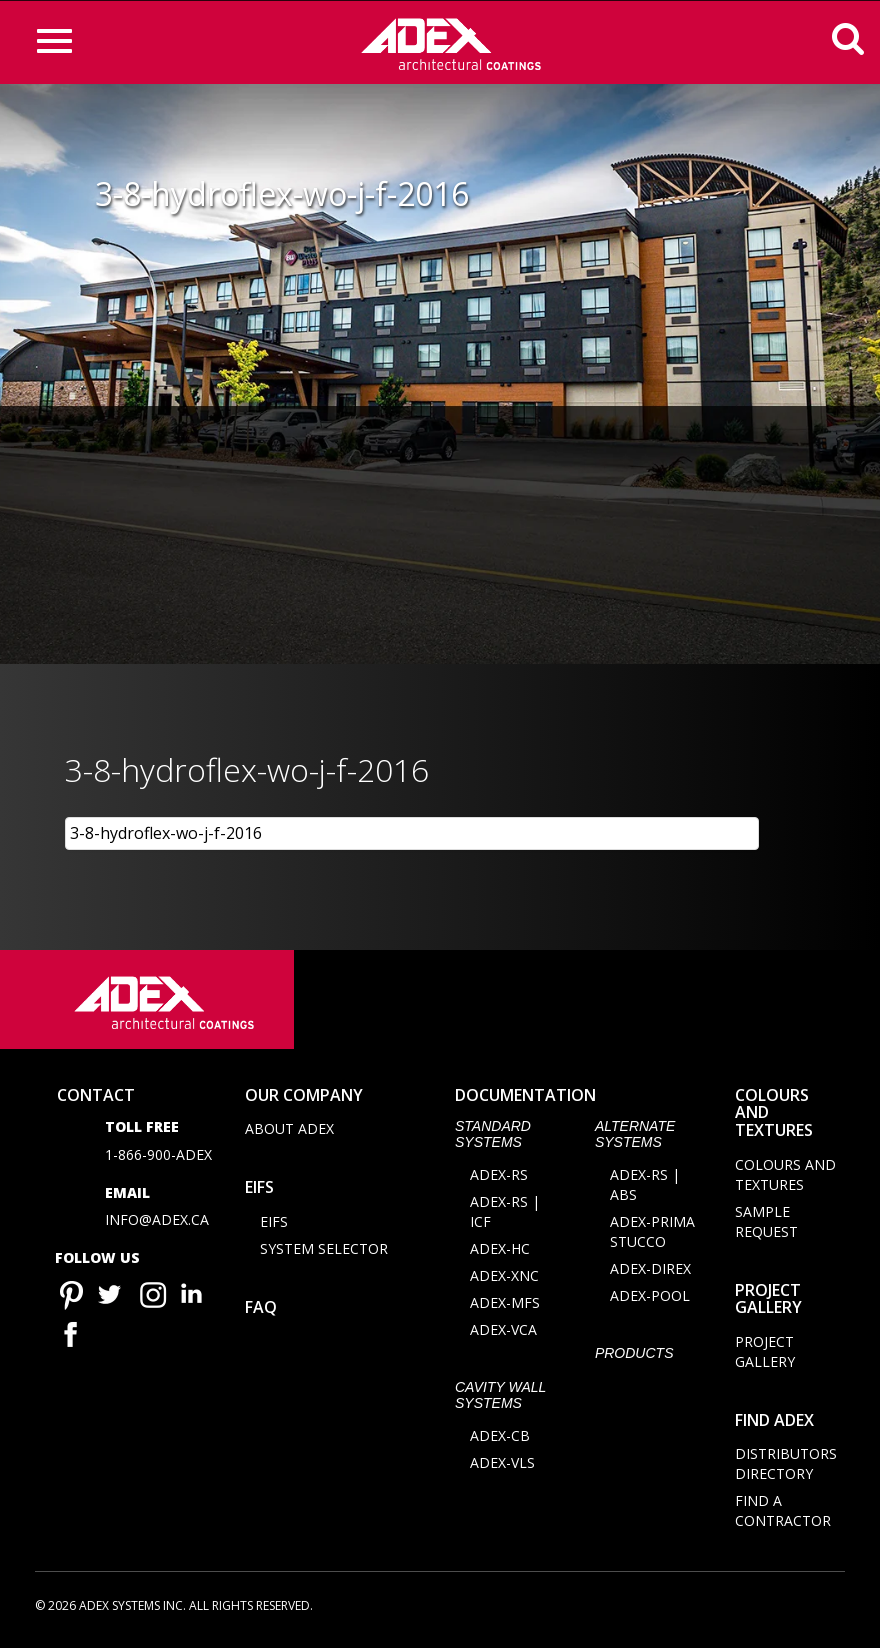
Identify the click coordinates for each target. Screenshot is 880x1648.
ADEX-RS (499, 1178)
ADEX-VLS (502, 1466)
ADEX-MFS (505, 1306)
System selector (324, 1252)
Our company (304, 1098)
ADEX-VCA (503, 1333)
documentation (525, 1098)
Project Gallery (768, 1302)
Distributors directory (786, 1467)
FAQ (261, 1311)
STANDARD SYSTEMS (493, 1137)
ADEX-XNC (504, 1279)
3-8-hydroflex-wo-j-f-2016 (166, 833)
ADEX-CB (500, 1439)
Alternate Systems (635, 1137)
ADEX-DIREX (650, 1272)
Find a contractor (783, 1514)
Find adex (774, 1423)
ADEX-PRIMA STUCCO (652, 1235)
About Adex (289, 1132)
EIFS (259, 1191)
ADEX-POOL (650, 1299)
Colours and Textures (785, 1177)
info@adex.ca (157, 1223)
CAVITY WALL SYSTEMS (500, 1398)
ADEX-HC (500, 1252)
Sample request (766, 1224)
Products (634, 1357)
